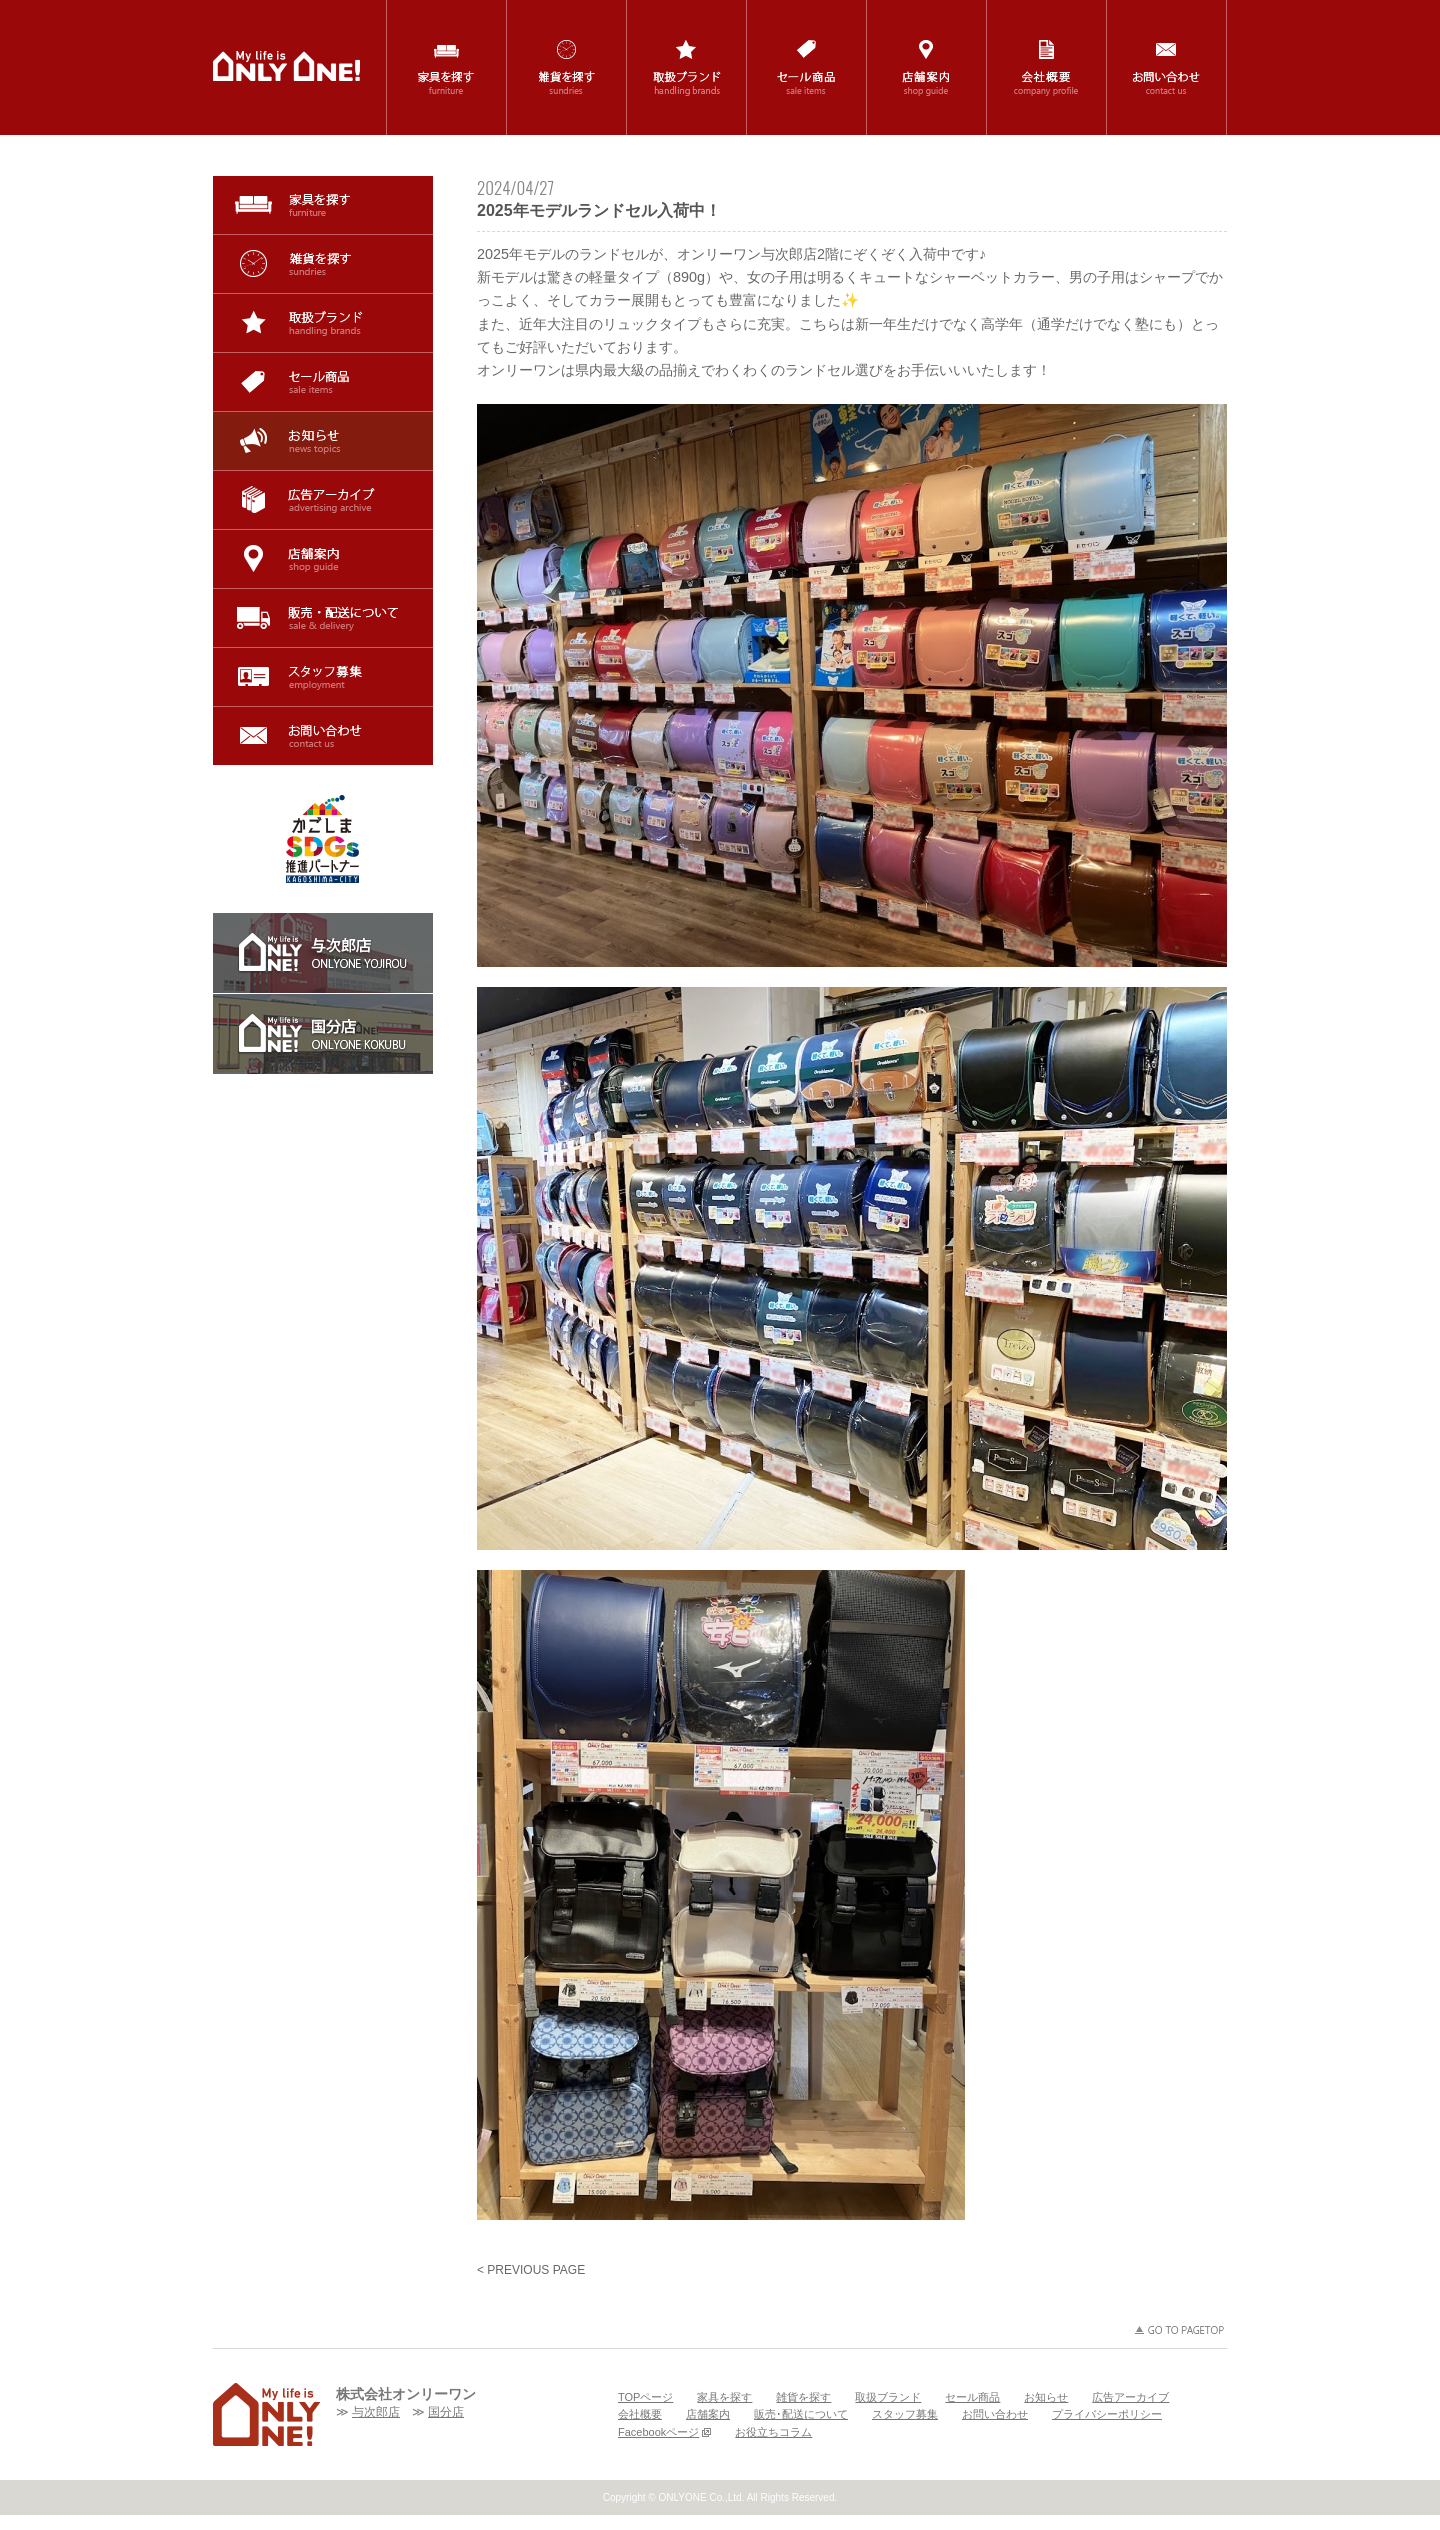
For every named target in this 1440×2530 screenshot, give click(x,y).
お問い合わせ (323, 736)
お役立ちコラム (773, 2432)
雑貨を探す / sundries (566, 67)
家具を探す (323, 205)
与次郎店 (376, 2412)
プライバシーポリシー (1107, 2414)
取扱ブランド (323, 323)
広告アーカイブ (323, 500)
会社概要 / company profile (1046, 67)
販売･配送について (323, 618)
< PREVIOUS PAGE (531, 2270)
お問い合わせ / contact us (1166, 67)
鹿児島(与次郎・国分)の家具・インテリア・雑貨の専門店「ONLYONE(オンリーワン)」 (286, 66)
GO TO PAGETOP (1180, 2330)
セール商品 (323, 382)
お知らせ (323, 441)
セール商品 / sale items (806, 67)
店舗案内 (323, 559)
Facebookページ (664, 2432)
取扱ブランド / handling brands (686, 67)
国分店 (446, 2412)
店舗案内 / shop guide (926, 67)
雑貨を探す (323, 264)
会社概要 (640, 2414)
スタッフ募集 (323, 677)
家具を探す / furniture (446, 67)
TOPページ (645, 2397)
